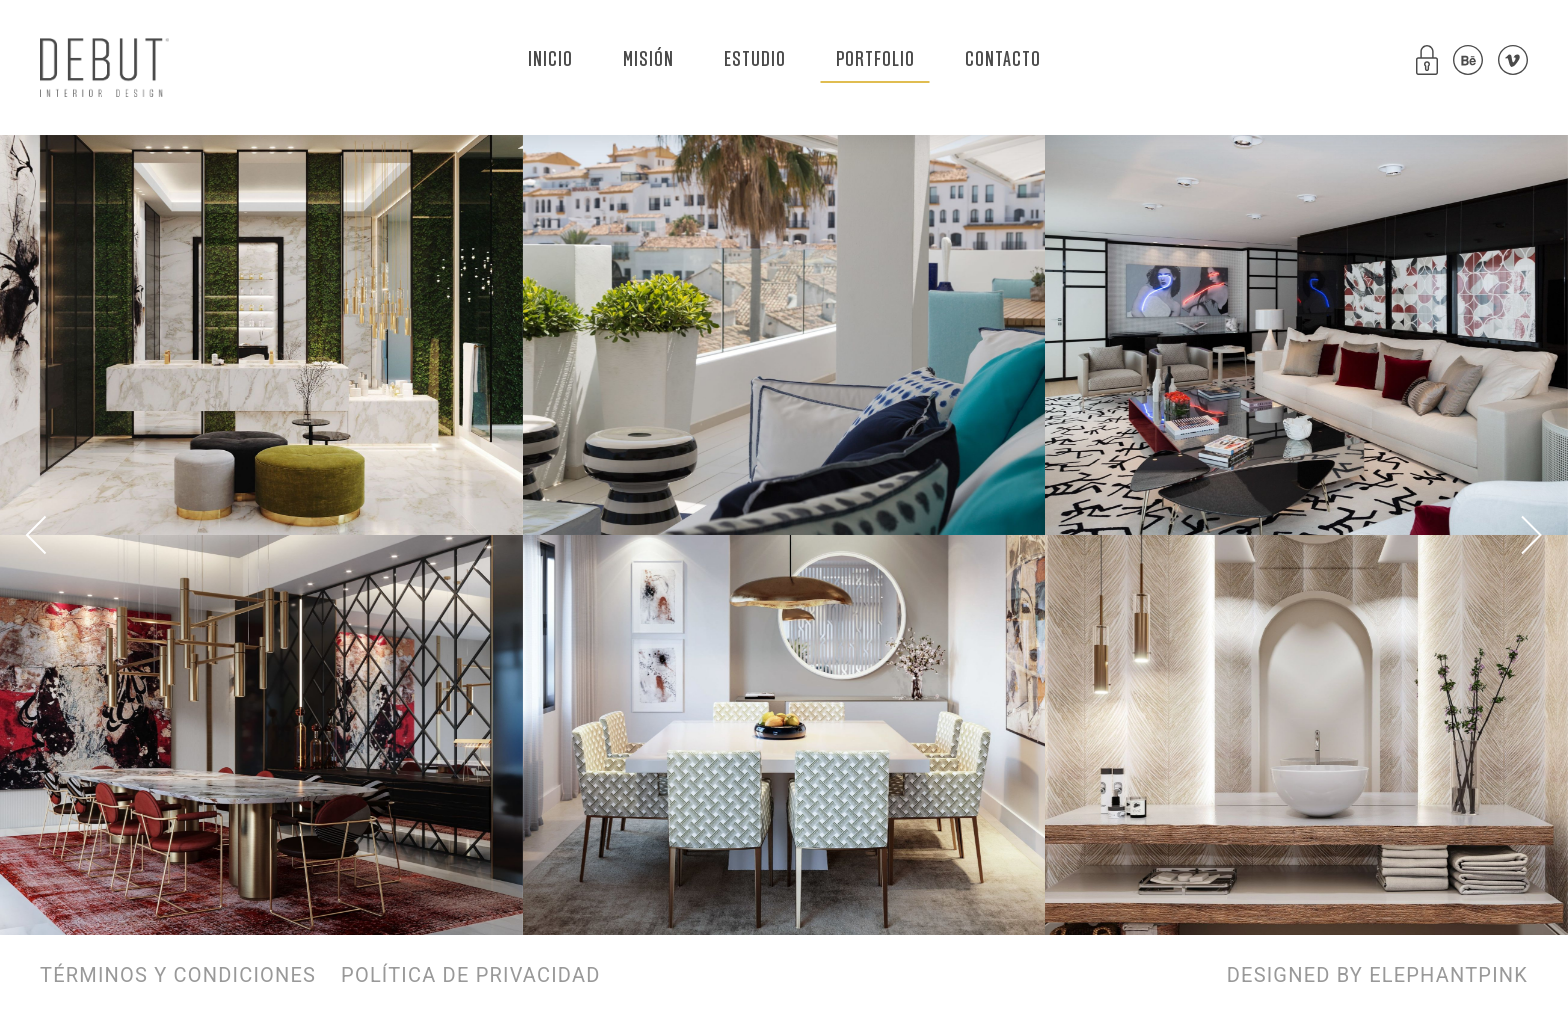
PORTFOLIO (875, 60)
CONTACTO (1003, 60)
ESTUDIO (755, 60)
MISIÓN (648, 60)
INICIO (550, 60)
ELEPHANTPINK (1448, 975)
